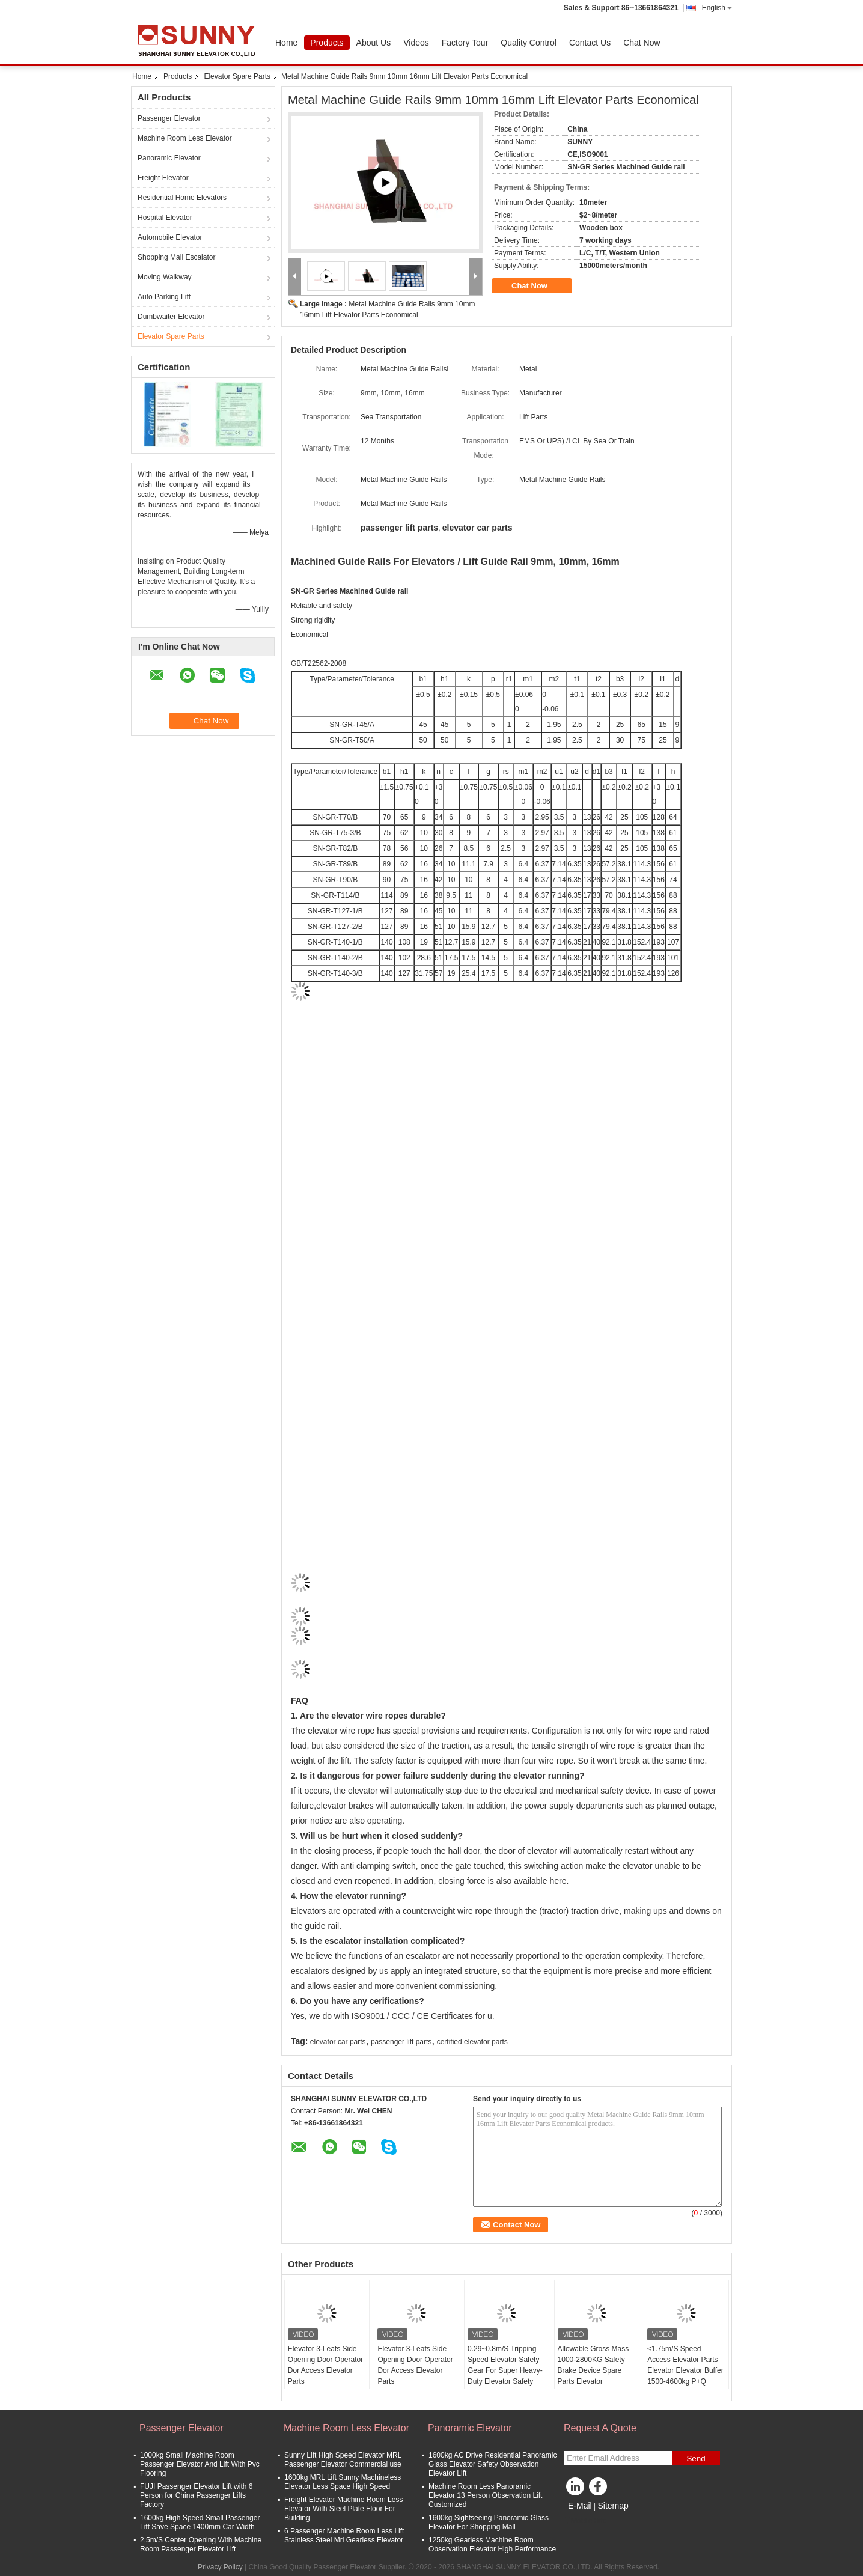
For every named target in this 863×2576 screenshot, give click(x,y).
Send (695, 2458)
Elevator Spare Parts (237, 76)
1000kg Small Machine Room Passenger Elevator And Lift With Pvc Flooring (200, 2464)
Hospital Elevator (165, 217)
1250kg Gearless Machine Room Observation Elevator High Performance (492, 2544)
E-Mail (580, 2506)
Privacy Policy (220, 2567)
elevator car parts (338, 2042)
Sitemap (612, 2506)
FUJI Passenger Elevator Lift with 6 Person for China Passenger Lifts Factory (196, 2495)
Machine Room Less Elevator (185, 138)
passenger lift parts (401, 2042)
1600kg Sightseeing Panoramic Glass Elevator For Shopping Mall (488, 2522)
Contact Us (590, 42)
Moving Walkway (165, 277)
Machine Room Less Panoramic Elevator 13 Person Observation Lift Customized (485, 2495)
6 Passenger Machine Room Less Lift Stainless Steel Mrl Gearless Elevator (344, 2535)
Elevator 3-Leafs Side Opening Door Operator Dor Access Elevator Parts (325, 2365)
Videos (416, 42)
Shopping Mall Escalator (176, 257)
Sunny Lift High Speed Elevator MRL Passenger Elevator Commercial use (342, 2459)
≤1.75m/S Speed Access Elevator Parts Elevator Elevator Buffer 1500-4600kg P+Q (685, 2365)
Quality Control (529, 42)
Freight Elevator (163, 178)
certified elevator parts (472, 2042)
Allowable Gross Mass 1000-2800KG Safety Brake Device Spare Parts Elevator (593, 2365)
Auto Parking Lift (164, 297)
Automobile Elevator (170, 237)
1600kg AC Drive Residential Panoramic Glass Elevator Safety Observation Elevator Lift (492, 2464)
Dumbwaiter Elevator (171, 316)
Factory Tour (465, 42)
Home (286, 42)
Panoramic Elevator (169, 158)
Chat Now (641, 42)
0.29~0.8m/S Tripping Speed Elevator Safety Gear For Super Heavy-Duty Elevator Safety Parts (505, 2370)
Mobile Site (585, 2521)
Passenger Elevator (169, 118)
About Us (373, 42)
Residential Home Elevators (182, 197)
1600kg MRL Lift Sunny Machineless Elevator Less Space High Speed (342, 2482)
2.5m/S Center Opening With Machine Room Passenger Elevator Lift (200, 2544)
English (717, 8)
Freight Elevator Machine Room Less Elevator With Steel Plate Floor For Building (343, 2508)
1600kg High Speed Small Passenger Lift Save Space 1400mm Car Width (200, 2522)
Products (326, 42)
